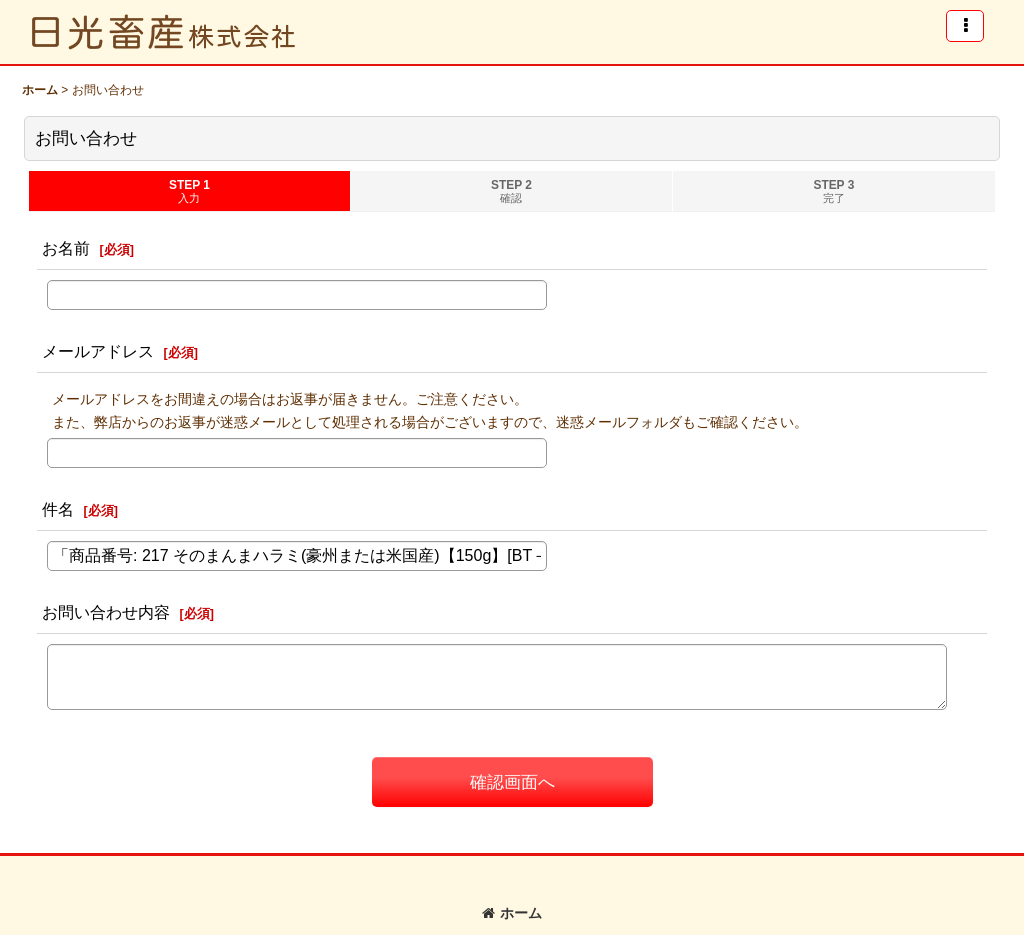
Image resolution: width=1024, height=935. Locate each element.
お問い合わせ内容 (106, 612)
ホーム (512, 913)
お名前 (66, 248)
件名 (58, 509)
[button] (965, 26)
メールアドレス (98, 351)
